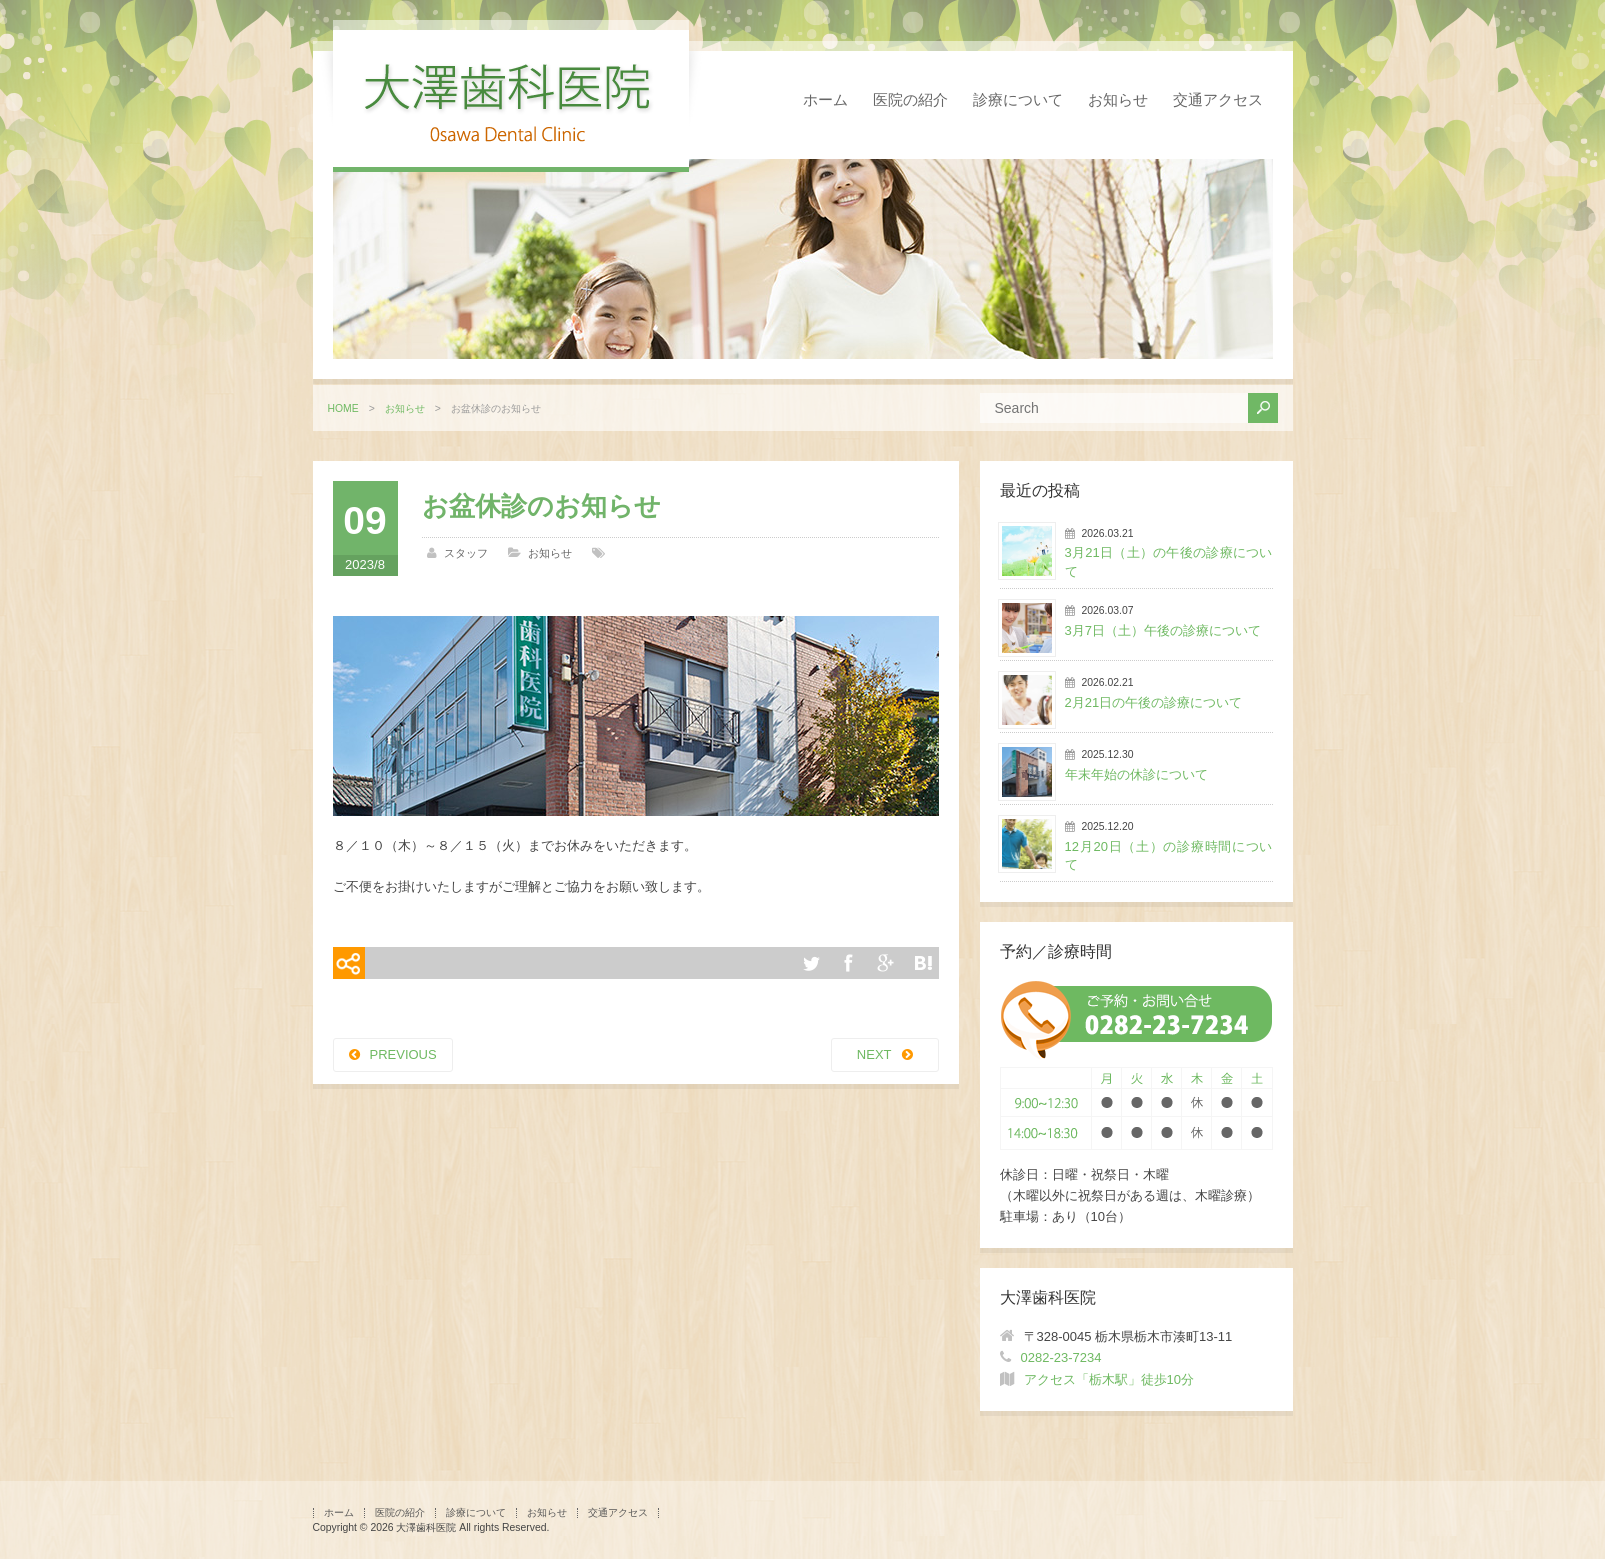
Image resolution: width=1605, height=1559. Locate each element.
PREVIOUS (403, 1054)
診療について (1018, 99)
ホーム (825, 99)
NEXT (874, 1054)
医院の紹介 (910, 99)
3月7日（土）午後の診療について (1163, 630)
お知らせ (1118, 99)
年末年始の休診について (1136, 774)
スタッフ (466, 553)
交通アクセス (1218, 99)
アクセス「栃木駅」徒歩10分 (1109, 1379)
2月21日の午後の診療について (1154, 702)
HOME (343, 408)
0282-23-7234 (1061, 1357)
